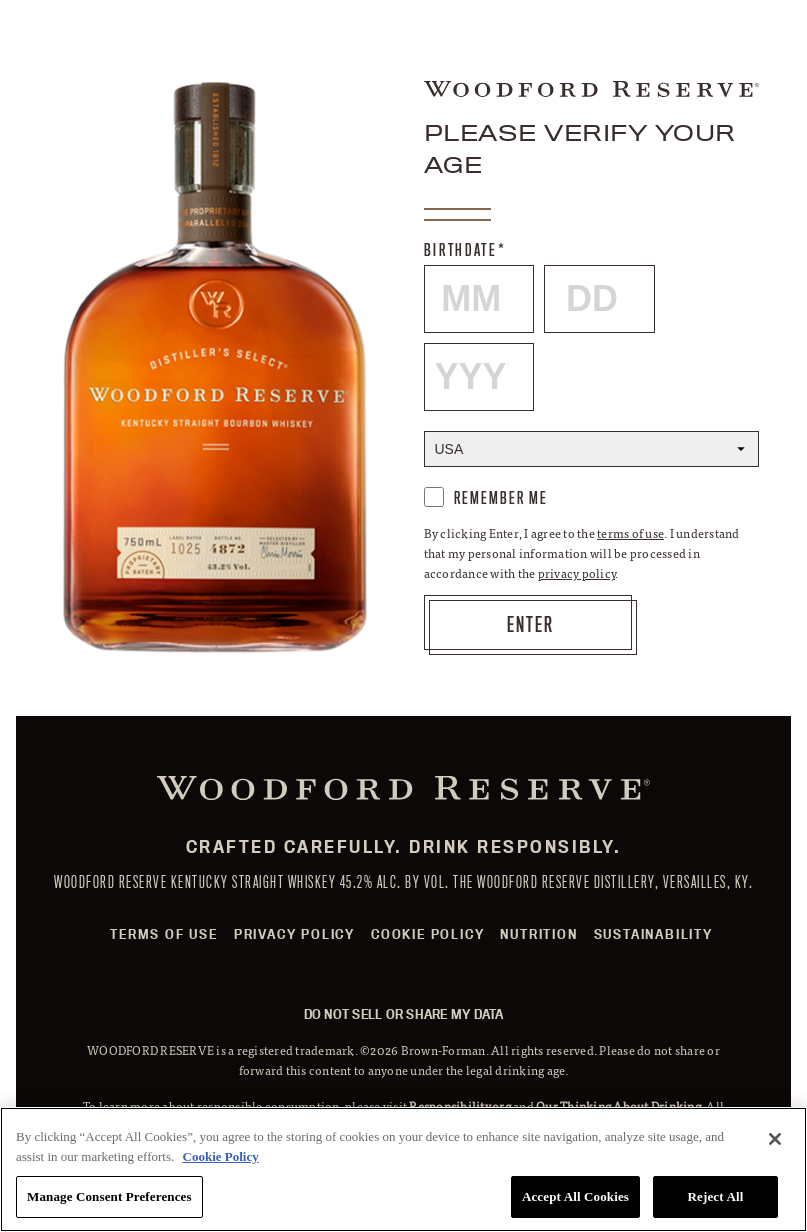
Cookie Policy (427, 934)
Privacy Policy (294, 934)
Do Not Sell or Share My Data (404, 1014)
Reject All (716, 1196)
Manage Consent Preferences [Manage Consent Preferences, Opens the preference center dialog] (109, 1196)
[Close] (775, 1139)
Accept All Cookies (575, 1196)
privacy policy (577, 573)
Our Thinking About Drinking (618, 1106)
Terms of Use (164, 934)
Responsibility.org (460, 1106)
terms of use (630, 533)
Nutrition (538, 934)
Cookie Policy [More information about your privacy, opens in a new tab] (221, 1156)
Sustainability (653, 934)
